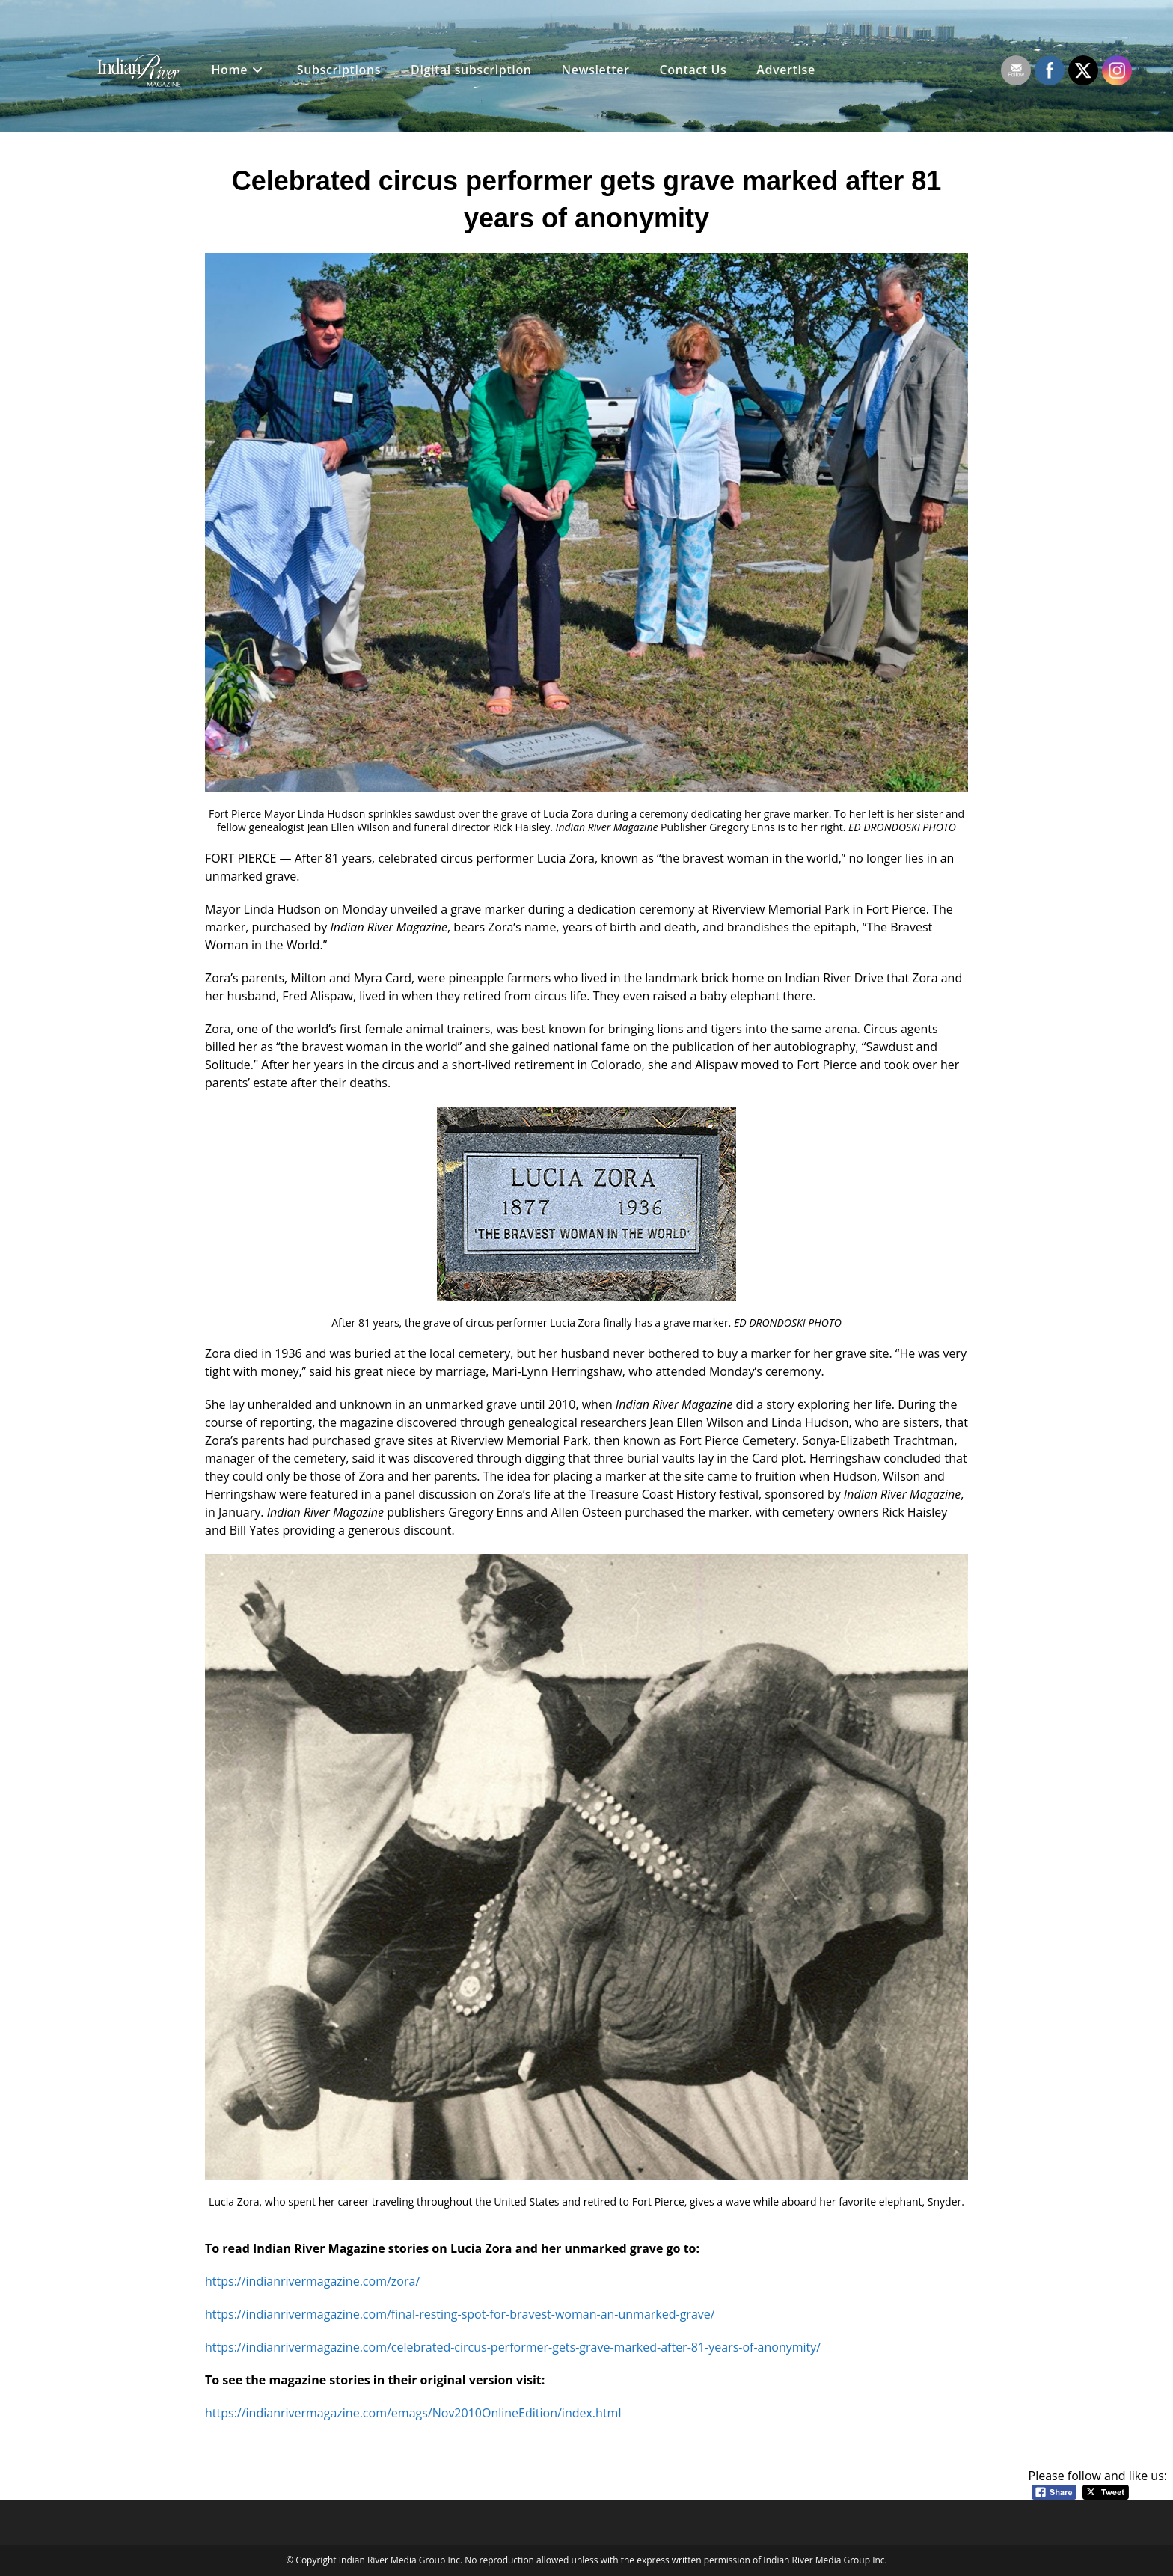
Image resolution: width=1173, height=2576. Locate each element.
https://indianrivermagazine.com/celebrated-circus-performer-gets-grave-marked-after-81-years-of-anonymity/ (513, 2347)
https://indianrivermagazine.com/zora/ (312, 2281)
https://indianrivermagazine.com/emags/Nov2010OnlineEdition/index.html (413, 2413)
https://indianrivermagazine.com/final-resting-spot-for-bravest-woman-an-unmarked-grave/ (460, 2314)
